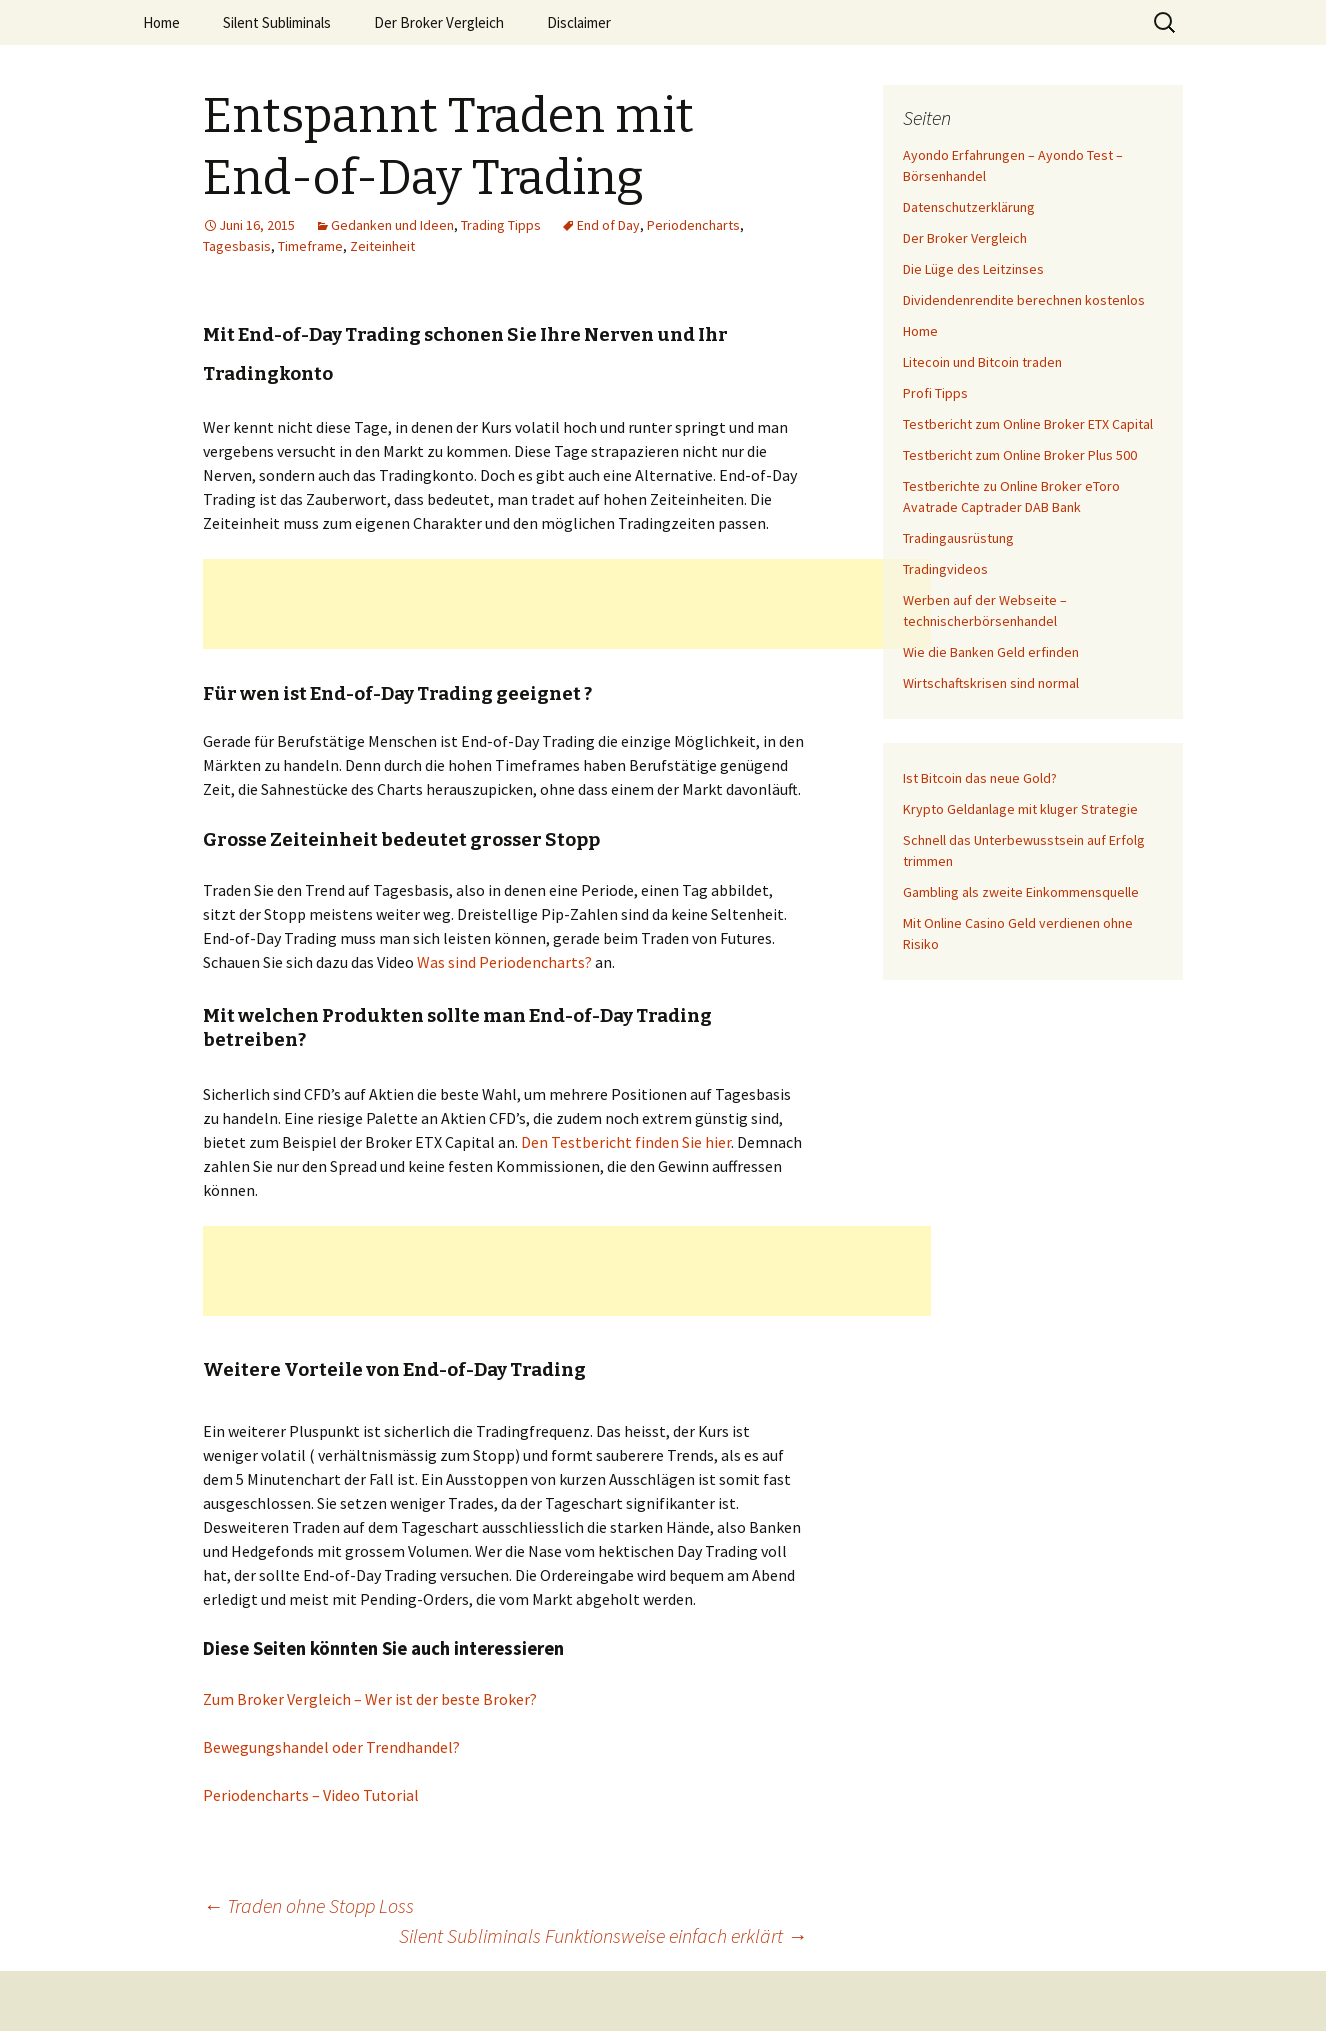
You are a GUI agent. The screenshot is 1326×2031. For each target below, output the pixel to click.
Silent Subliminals (277, 22)
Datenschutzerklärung (969, 207)
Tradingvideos (945, 569)
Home (161, 22)
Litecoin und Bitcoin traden (982, 362)
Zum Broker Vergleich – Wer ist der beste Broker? (370, 1699)
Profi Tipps (935, 393)
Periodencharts (693, 225)
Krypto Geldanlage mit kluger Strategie (1020, 809)
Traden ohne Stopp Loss (308, 1905)
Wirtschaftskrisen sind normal (991, 683)
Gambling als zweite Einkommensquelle (1021, 892)
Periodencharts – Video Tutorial (311, 1795)
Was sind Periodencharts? (504, 962)
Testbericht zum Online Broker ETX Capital (1028, 424)
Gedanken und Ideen (392, 225)
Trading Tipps (501, 225)
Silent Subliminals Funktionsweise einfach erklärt (603, 1935)
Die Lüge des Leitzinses (973, 269)
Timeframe (310, 246)
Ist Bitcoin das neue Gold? (980, 778)
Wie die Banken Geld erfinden (991, 652)
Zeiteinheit (382, 246)
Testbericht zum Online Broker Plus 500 (1020, 455)
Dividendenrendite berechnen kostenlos (1024, 300)
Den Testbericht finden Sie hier (626, 1142)
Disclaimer (579, 22)
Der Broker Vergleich (439, 22)
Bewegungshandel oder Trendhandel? (331, 1747)
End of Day (608, 225)
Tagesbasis (237, 246)
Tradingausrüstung (958, 538)
